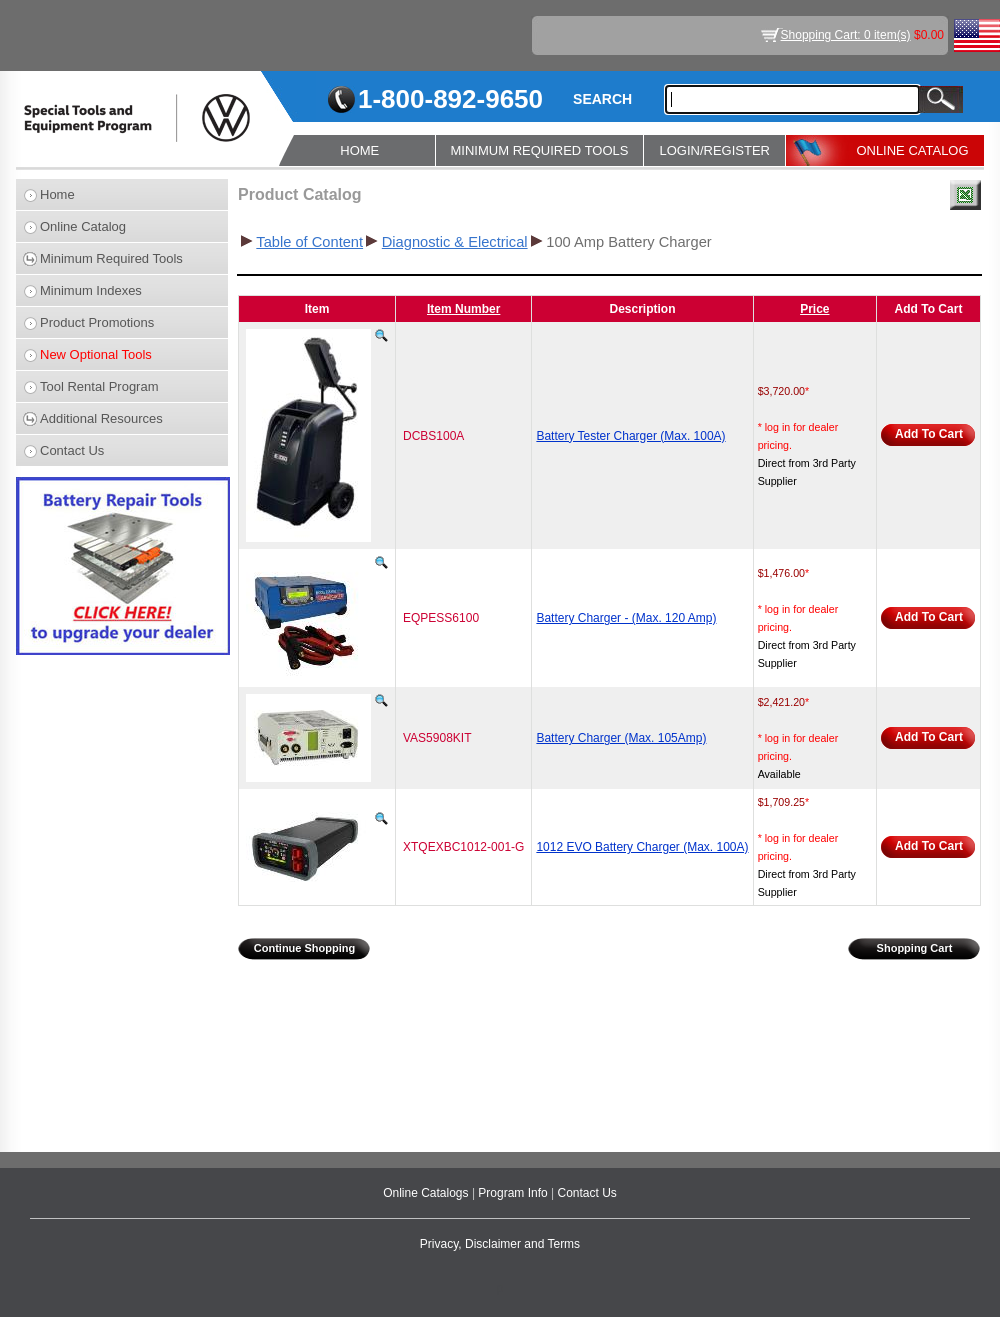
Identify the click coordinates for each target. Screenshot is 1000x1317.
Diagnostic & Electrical (455, 242)
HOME (359, 150)
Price (814, 309)
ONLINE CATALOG (912, 150)
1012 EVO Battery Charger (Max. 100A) (642, 847)
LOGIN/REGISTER (714, 150)
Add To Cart (929, 434)
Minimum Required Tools (111, 258)
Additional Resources (101, 418)
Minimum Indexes (91, 290)
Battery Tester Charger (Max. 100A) (630, 436)
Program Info (514, 1193)
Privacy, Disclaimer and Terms (500, 1244)
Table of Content (309, 242)
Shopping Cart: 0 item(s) (846, 35)
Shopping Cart (915, 948)
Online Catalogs (427, 1193)
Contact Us (72, 450)
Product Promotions (97, 322)
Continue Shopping (304, 948)
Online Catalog (83, 226)
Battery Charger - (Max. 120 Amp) (626, 618)
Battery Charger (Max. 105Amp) (621, 738)
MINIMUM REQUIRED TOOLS (540, 150)
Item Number (463, 309)
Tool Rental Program (99, 386)
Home (57, 194)
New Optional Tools (96, 354)
